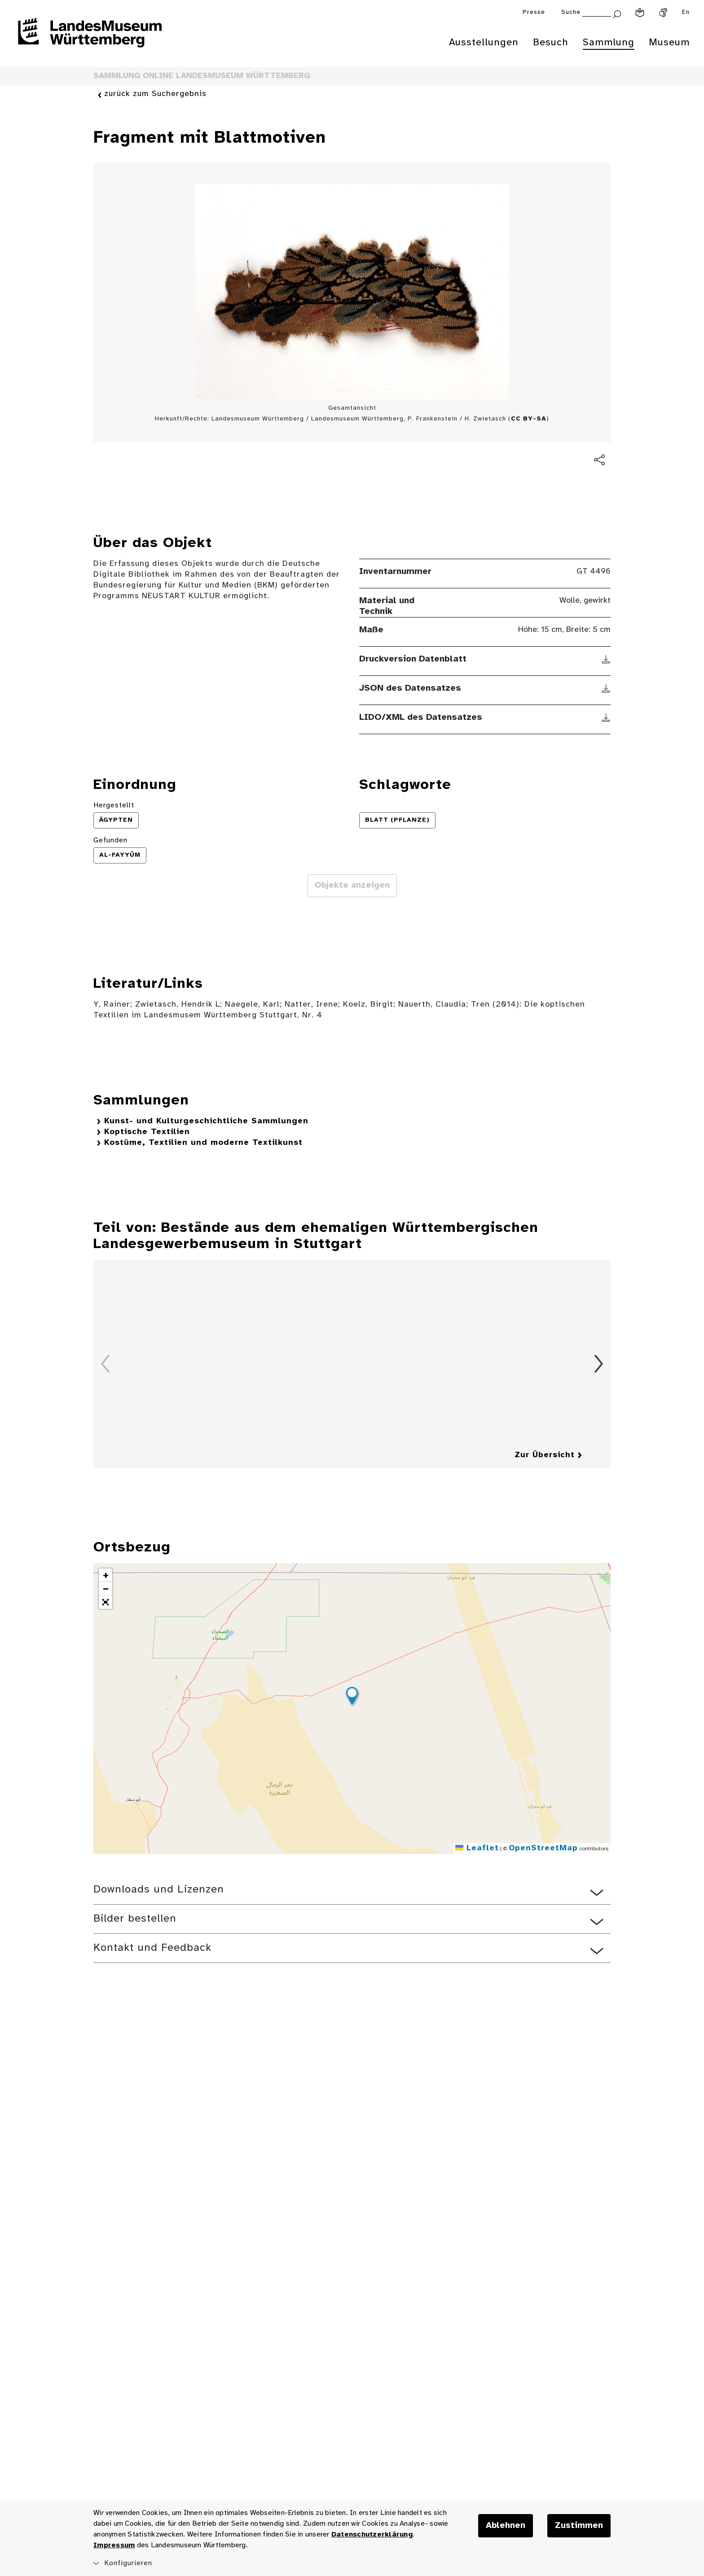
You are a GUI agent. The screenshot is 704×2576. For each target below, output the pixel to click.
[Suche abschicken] (617, 13)
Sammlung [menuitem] (608, 42)
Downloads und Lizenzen (158, 1889)
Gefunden (110, 840)
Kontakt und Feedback (152, 1948)
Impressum (114, 2545)
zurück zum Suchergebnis (155, 94)
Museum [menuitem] (669, 42)
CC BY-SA (528, 419)
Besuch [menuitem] (550, 42)
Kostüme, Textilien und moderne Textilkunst (203, 1143)
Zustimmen (579, 2525)
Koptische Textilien (147, 1132)
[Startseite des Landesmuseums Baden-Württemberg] (90, 38)
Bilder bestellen (134, 1918)
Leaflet (477, 1848)
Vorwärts (598, 1364)
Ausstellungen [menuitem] (484, 42)
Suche (571, 12)
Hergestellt (113, 805)
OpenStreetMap (543, 1848)
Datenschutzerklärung (372, 2534)
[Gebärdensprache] (663, 12)
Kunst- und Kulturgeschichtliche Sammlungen (206, 1121)
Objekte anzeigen (352, 885)
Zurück (105, 1364)
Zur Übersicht (545, 1455)
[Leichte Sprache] (639, 12)
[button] (352, 1697)
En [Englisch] (686, 12)
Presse (534, 12)
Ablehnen (505, 2525)
